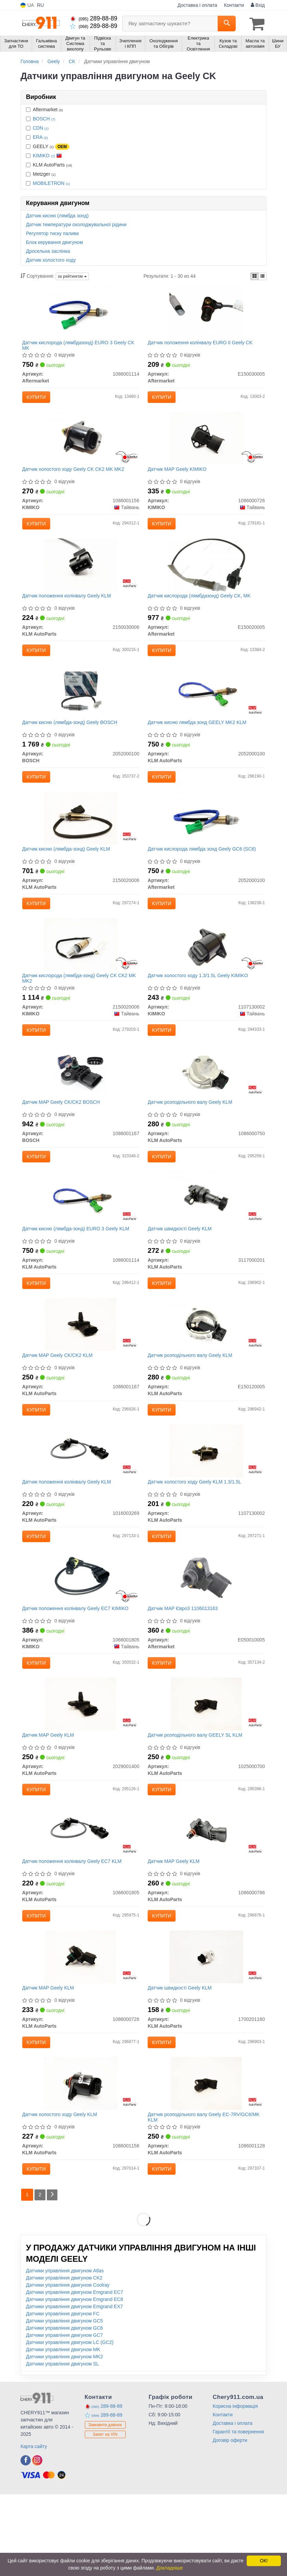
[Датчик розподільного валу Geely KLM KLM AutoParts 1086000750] (206, 1105)
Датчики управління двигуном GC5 (64, 2402)
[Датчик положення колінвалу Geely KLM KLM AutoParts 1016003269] (80, 1501)
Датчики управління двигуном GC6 (64, 2409)
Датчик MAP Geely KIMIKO (179, 476)
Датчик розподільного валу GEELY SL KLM (197, 1796)
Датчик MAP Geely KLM (50, 1796)
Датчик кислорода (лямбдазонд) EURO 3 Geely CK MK (80, 346)
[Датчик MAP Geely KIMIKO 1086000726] (206, 444)
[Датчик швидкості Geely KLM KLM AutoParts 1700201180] (206, 2029)
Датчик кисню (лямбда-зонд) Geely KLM (68, 872)
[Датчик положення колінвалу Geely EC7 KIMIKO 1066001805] (81, 1633)
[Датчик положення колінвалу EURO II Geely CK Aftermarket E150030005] (206, 312)
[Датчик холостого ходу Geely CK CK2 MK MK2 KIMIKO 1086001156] (81, 444)
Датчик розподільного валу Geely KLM (192, 1136)
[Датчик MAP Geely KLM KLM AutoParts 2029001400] (80, 1765)
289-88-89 (93, 18)
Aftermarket (44, 108)
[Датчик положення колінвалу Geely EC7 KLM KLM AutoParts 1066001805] (80, 1897)
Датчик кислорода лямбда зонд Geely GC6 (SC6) (204, 872)
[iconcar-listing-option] (262, 275)
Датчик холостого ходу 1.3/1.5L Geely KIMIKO (200, 1004)
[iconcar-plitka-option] (254, 275)
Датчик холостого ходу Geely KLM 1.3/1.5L (196, 1532)
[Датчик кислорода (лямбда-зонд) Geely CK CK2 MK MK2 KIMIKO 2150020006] (81, 972)
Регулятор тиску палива (52, 232)
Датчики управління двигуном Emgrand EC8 (74, 2381)
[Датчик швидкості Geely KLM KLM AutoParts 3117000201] (206, 1237)
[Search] (227, 23)
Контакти (234, 5)
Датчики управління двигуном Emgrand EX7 (74, 2388)
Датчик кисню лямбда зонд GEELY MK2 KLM (199, 740)
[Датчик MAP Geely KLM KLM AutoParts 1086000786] (206, 1897)
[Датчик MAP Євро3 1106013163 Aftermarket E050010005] (206, 1633)
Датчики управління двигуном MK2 (64, 2438)
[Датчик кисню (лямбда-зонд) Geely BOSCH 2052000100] (81, 708)
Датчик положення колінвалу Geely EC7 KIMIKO (77, 1664)
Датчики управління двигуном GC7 (64, 2416)
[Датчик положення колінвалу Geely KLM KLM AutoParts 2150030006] (81, 576)
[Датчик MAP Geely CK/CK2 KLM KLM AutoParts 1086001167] (80, 1369)
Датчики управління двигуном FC (62, 2395)
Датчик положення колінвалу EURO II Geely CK (202, 344)
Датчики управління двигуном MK (63, 2431)
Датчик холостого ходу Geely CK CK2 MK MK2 (75, 476)
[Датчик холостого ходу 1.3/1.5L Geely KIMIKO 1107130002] (206, 972)
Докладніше (169, 2568)
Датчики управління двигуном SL (62, 2445)
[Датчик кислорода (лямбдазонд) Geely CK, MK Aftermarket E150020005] (206, 576)
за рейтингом (72, 275)
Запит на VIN (105, 2516)
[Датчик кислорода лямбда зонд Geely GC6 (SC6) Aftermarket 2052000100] (206, 840)
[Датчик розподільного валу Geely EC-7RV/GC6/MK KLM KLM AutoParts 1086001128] (206, 2161)
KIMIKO (47, 154)
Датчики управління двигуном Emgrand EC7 (74, 2373)
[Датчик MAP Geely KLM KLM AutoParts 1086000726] (80, 2029)
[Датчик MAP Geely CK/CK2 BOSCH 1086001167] (81, 1105)
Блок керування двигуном (54, 241)
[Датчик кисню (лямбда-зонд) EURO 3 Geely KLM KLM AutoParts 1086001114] (80, 1237)
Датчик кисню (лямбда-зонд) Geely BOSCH (71, 740)
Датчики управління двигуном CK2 (64, 2359)
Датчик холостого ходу (51, 259)
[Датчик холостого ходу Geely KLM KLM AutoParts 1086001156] (81, 2161)
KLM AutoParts (49, 164)
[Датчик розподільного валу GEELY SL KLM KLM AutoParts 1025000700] (206, 1765)
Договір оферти (230, 2521)
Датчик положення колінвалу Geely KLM (68, 608)
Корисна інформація (235, 2487)
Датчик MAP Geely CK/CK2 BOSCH (63, 1136)
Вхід (258, 5)
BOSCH (44, 117)
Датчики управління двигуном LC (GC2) (69, 2424)
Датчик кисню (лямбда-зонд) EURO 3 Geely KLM (77, 1268)
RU (40, 5)
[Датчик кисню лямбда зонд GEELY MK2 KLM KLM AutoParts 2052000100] (206, 708)
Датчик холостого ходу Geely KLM (61, 2192)
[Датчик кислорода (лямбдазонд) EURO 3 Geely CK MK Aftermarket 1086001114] (81, 312)
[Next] (54, 2276)
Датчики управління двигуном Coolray (68, 2366)
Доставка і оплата (197, 5)
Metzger (40, 173)
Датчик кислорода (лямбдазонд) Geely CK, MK (201, 608)
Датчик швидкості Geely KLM (182, 1268)
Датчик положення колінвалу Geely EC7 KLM (74, 1928)
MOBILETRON (51, 182)
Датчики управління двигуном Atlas (65, 2352)
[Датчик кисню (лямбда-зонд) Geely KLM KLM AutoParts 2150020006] (81, 840)
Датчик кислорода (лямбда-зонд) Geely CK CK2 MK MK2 (76, 1006)
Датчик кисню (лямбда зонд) (57, 214)
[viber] (25, 2542)
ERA (40, 136)
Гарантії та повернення (238, 2513)
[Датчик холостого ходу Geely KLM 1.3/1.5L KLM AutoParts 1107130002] (206, 1501)
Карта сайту (33, 2528)
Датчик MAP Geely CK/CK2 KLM (59, 1400)
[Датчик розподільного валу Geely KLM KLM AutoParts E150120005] (206, 1369)
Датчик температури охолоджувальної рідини (76, 223)
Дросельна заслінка (48, 250)
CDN (41, 127)
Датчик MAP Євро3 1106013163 (185, 1664)
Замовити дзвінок (105, 2506)
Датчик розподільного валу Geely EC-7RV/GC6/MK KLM (205, 2195)
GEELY (47, 146)
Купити (38, 398)
